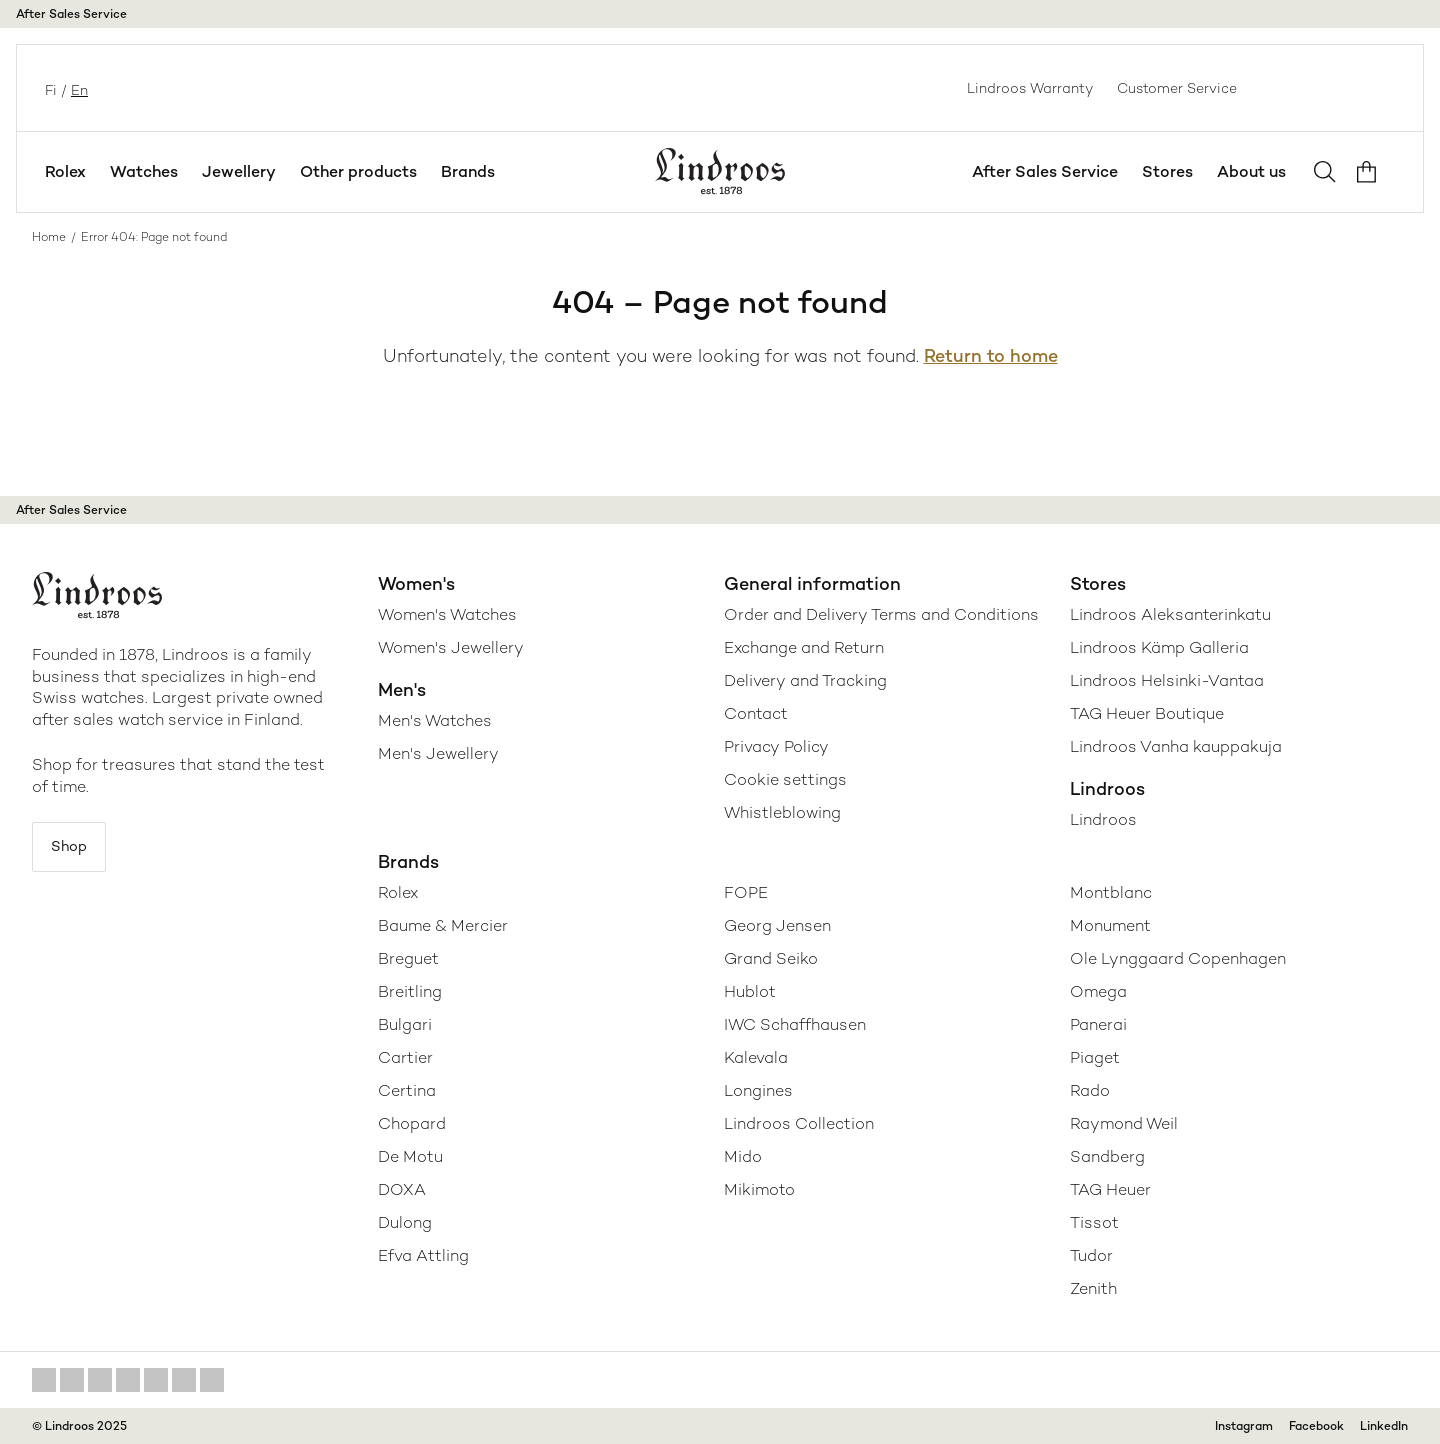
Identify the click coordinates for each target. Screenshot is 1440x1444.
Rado (1090, 1090)
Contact (756, 713)
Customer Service (1177, 88)
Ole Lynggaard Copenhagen (1178, 958)
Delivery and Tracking (805, 680)
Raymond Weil (1124, 1123)
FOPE (746, 892)
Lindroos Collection (799, 1123)
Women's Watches (447, 614)
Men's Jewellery (438, 753)
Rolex (65, 171)
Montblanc (1111, 892)
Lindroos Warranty (1030, 88)
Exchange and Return (804, 647)
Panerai (1098, 1024)
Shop (77, 850)
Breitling (410, 991)
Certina (407, 1090)
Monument (1110, 925)
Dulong (405, 1222)
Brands (468, 171)
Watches (144, 171)
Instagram (1244, 1426)
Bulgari (405, 1024)
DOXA (402, 1189)
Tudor (1091, 1255)
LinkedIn (1384, 1426)
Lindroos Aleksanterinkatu (1170, 614)
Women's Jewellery (451, 647)
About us (1251, 171)
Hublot (750, 991)
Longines (758, 1090)
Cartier (405, 1057)
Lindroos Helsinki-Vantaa (1167, 680)
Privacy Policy (776, 746)
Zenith (1093, 1288)
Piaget (1095, 1057)
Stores (1167, 171)
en (77, 88)
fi (49, 88)
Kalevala (756, 1057)
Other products (358, 171)
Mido (743, 1156)
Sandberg (1107, 1156)
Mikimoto (759, 1189)
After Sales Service (71, 14)
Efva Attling (423, 1255)
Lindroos (1103, 819)
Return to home (991, 355)
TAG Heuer (1110, 1189)
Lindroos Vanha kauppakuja (1176, 746)
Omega (1098, 991)
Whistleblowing (782, 812)
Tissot (1094, 1222)
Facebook (1316, 1426)
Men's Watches (435, 720)
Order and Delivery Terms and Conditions (881, 614)
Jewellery (239, 171)
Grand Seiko (771, 958)
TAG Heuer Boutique (1147, 713)
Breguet (408, 958)
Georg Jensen (777, 925)
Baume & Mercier (443, 925)
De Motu (410, 1156)
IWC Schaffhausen (795, 1024)
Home (49, 237)
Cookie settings (785, 779)
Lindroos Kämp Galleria (1159, 647)
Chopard (412, 1123)
